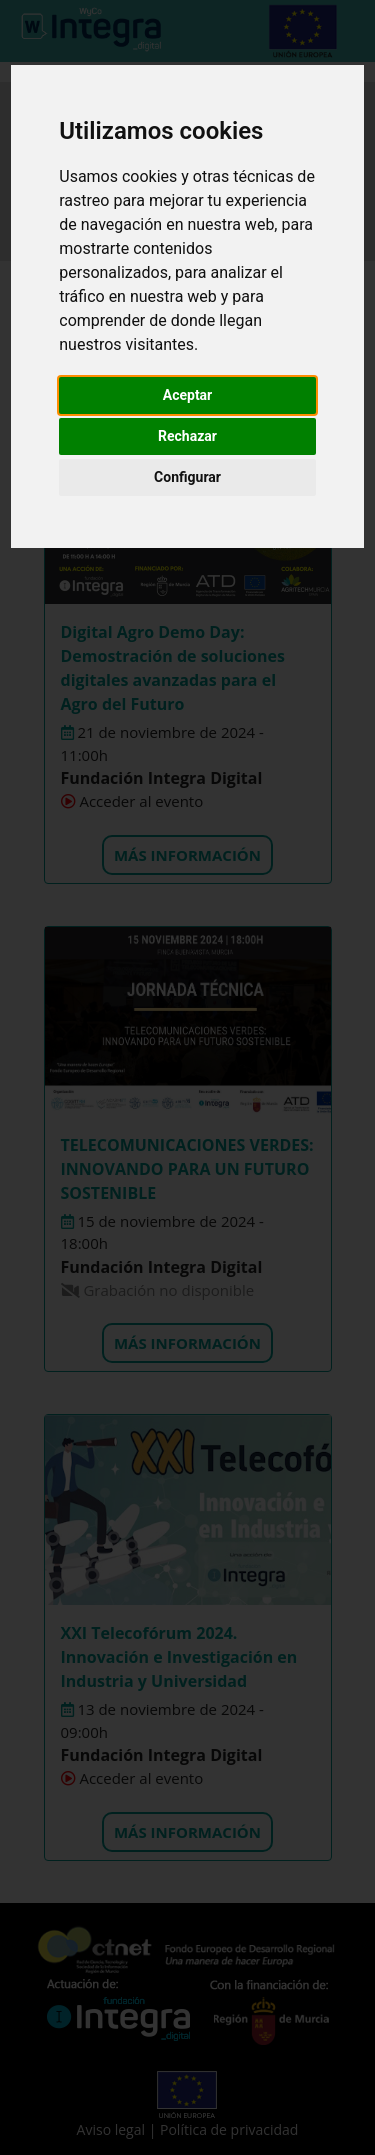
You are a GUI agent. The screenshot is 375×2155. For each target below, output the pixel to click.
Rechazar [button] (187, 436)
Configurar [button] (187, 477)
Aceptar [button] (188, 395)
